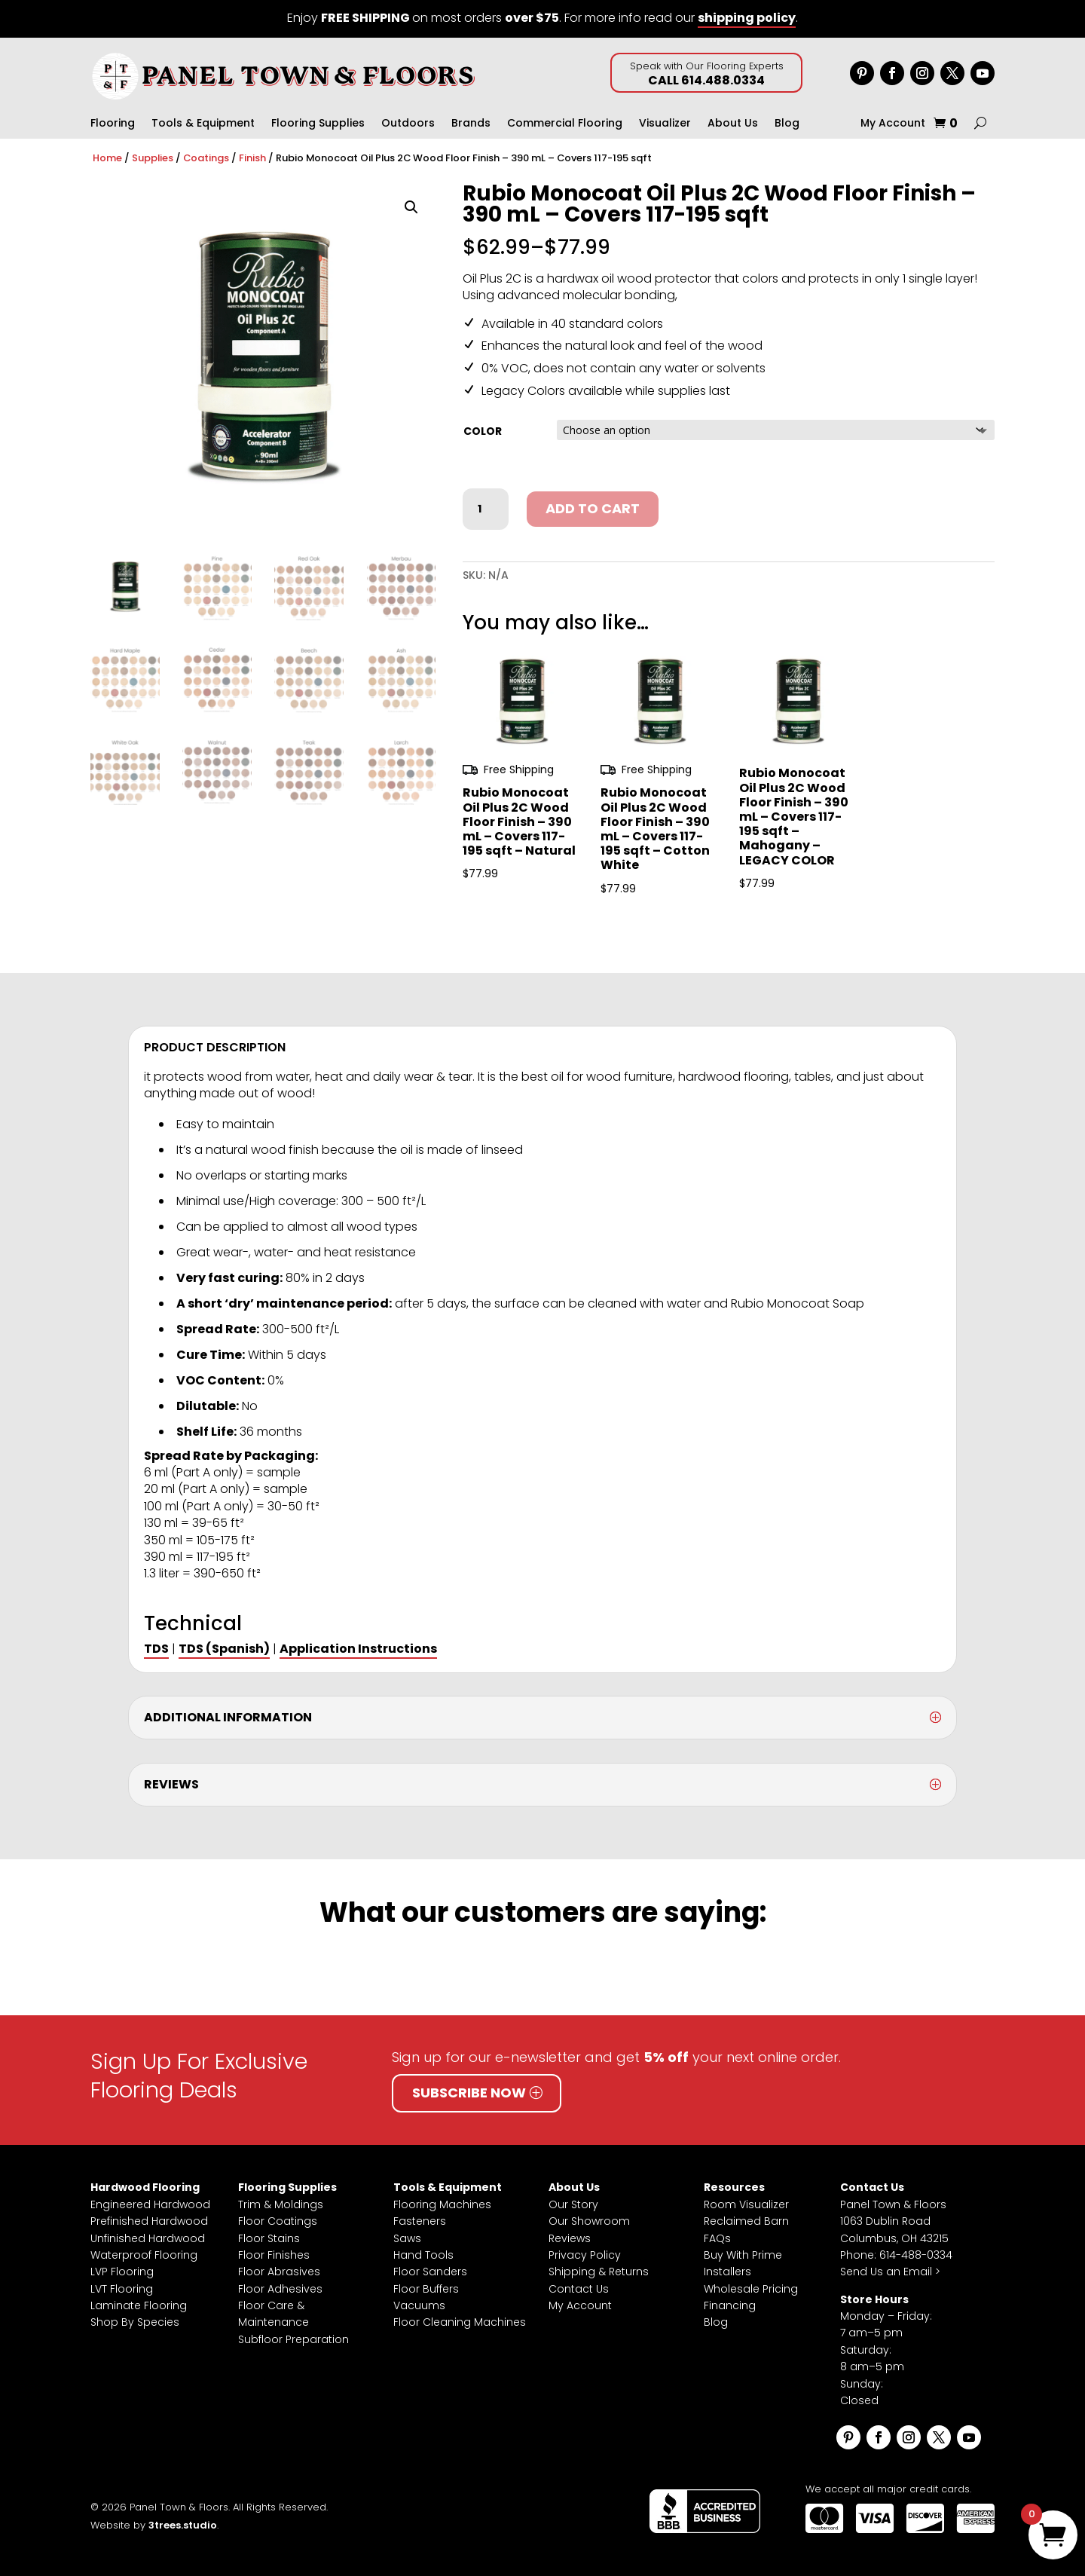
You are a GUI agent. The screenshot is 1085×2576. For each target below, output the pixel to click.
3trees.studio (182, 2525)
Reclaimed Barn (746, 2221)
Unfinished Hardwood (147, 2238)
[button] (411, 207)
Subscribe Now (469, 2092)
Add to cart (593, 508)
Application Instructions (358, 1648)
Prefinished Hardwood (149, 2221)
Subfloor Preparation (293, 2339)
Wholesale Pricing (751, 2288)
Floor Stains (269, 2238)
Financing (730, 2305)
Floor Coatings (277, 2221)
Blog (787, 124)
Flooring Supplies (318, 124)
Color (482, 431)
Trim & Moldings (280, 2204)
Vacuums (419, 2305)
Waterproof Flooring (143, 2254)
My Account (892, 124)
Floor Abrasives (279, 2271)
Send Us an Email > (890, 2271)
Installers (727, 2271)
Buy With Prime (743, 2254)
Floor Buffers (426, 2288)
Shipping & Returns (599, 2271)
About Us (733, 124)
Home (107, 158)
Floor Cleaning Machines (459, 2322)
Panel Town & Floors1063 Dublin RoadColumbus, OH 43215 (894, 2221)
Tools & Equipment (203, 124)
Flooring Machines (442, 2204)
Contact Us (579, 2288)
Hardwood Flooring (145, 2187)
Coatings (206, 158)
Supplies (152, 158)
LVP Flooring (122, 2271)
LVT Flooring (121, 2288)
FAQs (717, 2238)
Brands (471, 124)
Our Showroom (589, 2221)
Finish (252, 158)
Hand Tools (423, 2254)
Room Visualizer (746, 2204)
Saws (407, 2238)
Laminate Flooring (138, 2305)
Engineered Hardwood (150, 2204)
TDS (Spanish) (224, 1648)
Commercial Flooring (564, 124)
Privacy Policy (585, 2254)
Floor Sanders (430, 2271)
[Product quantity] (485, 509)
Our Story (573, 2204)
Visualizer (665, 124)
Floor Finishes (274, 2254)
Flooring (112, 124)
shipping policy (747, 17)
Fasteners (419, 2221)
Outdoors (408, 124)
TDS (156, 1648)
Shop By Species (134, 2322)
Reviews (570, 2238)
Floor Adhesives (280, 2288)
